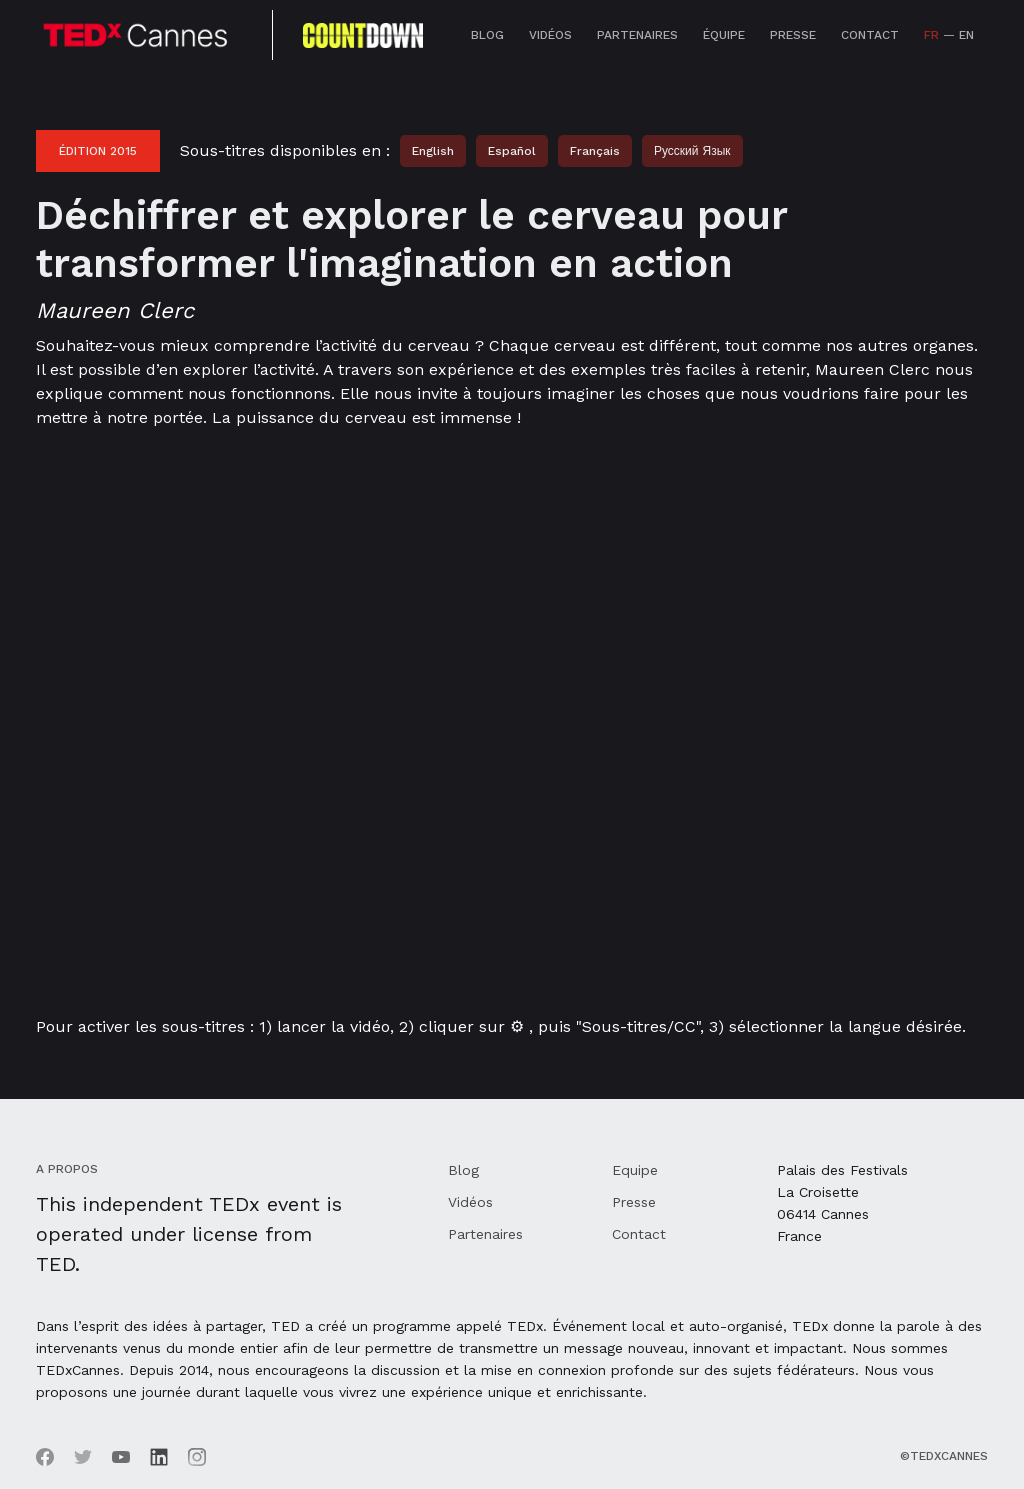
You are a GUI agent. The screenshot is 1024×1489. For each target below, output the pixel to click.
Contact (870, 35)
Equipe (635, 1170)
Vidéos (550, 35)
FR (931, 35)
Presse (793, 35)
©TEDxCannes (944, 1456)
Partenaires (637, 35)
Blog (487, 35)
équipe (724, 35)
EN (966, 35)
